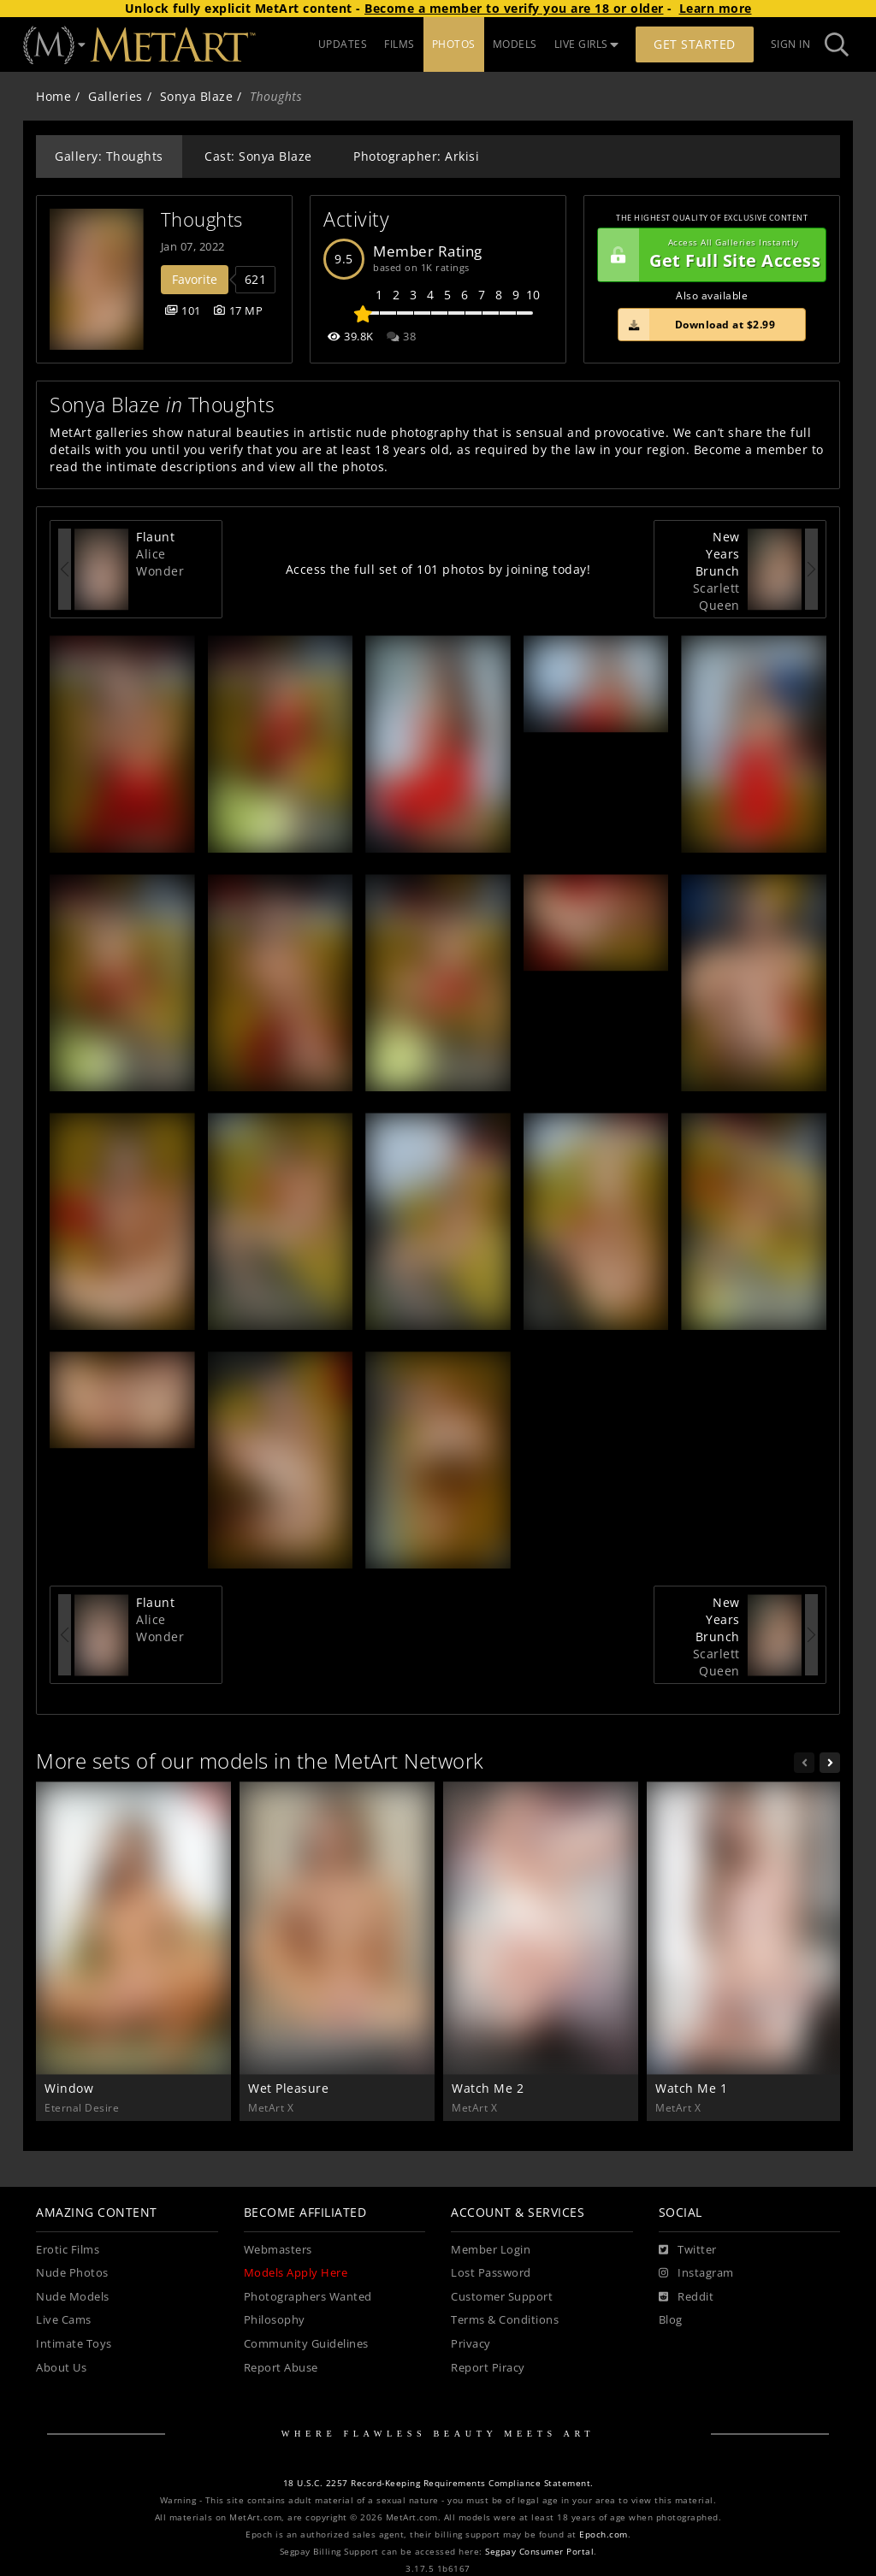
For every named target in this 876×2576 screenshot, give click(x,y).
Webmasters (278, 2249)
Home (53, 96)
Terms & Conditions (505, 2320)
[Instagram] (696, 2273)
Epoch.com (603, 2534)
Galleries (115, 96)
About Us (61, 2367)
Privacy (471, 2344)
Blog (671, 2320)
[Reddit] (686, 2297)
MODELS (515, 44)
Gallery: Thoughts (109, 156)
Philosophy (274, 2320)
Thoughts (202, 219)
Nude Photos (72, 2273)
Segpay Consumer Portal (539, 2551)
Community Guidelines (306, 2344)
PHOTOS (454, 44)
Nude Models (73, 2296)
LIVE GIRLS (586, 44)
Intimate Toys (74, 2344)
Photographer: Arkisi (416, 156)
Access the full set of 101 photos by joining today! (438, 569)
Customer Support (502, 2296)
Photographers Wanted (308, 2296)
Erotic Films (67, 2249)
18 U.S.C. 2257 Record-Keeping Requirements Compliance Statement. (438, 2483)
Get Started (695, 44)
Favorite (194, 279)
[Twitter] (688, 2250)
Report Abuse (281, 2367)
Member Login (490, 2249)
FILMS (399, 44)
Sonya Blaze (197, 96)
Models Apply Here (296, 2273)
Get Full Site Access (709, 254)
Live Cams (64, 2320)
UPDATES (343, 44)
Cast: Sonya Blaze (258, 156)
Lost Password (491, 2273)
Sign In (791, 44)
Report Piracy (488, 2367)
